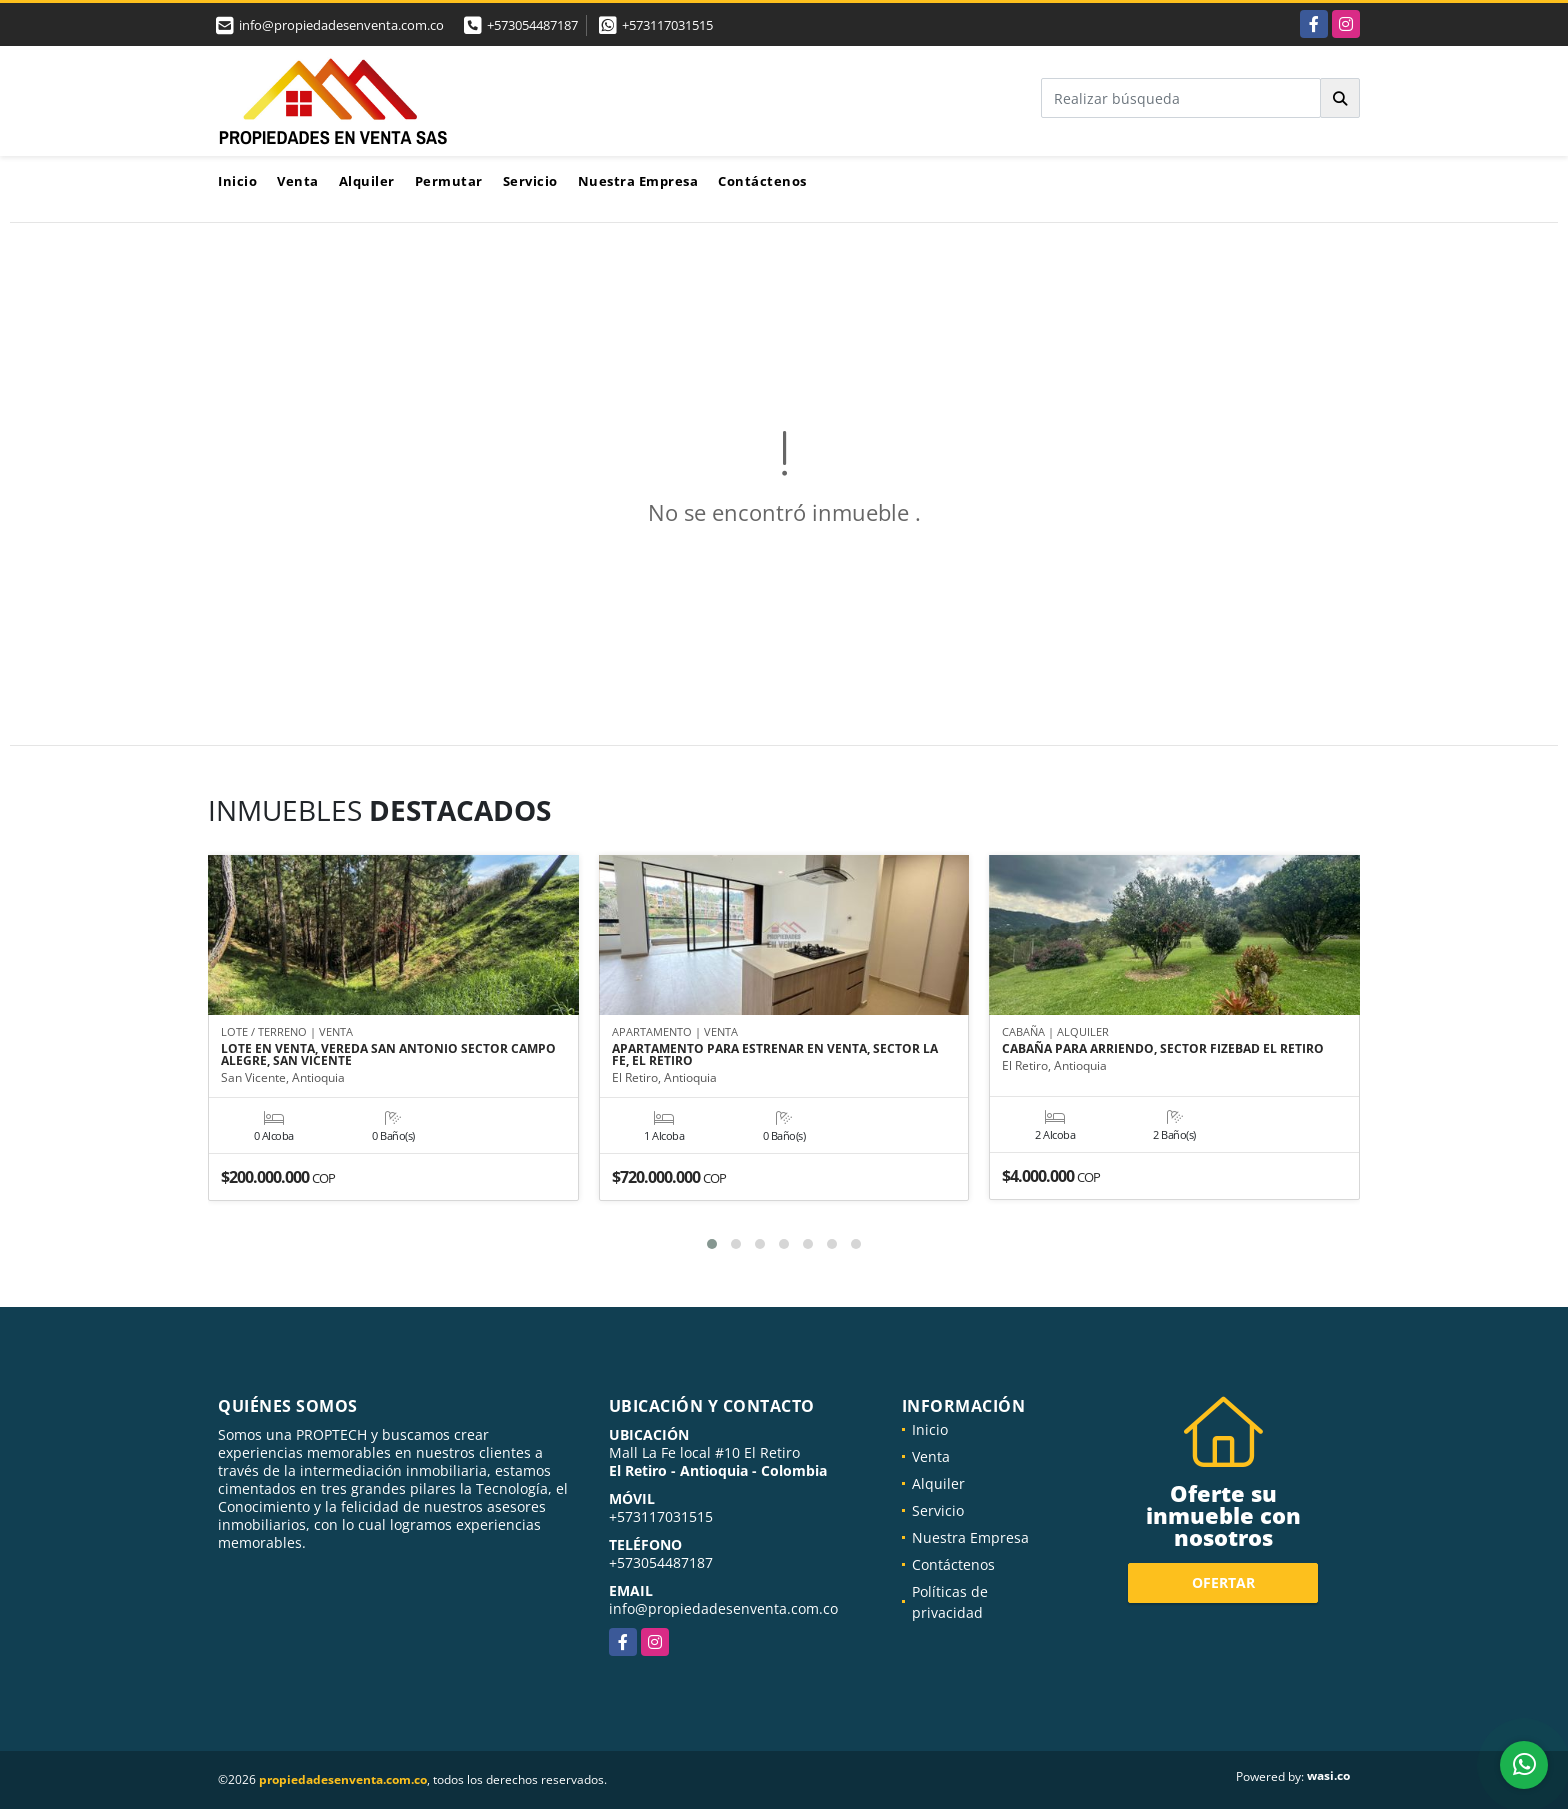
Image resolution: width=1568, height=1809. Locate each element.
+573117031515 (667, 25)
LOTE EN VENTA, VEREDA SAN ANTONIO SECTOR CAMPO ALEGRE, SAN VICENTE (388, 1055)
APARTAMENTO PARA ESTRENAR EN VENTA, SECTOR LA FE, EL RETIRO (775, 1055)
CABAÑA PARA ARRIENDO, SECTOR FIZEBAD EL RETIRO (1163, 1049)
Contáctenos (762, 181)
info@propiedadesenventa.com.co (723, 1608)
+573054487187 (532, 25)
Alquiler (367, 181)
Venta (298, 181)
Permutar (449, 181)
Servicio (530, 181)
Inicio (237, 181)
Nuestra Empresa (638, 181)
